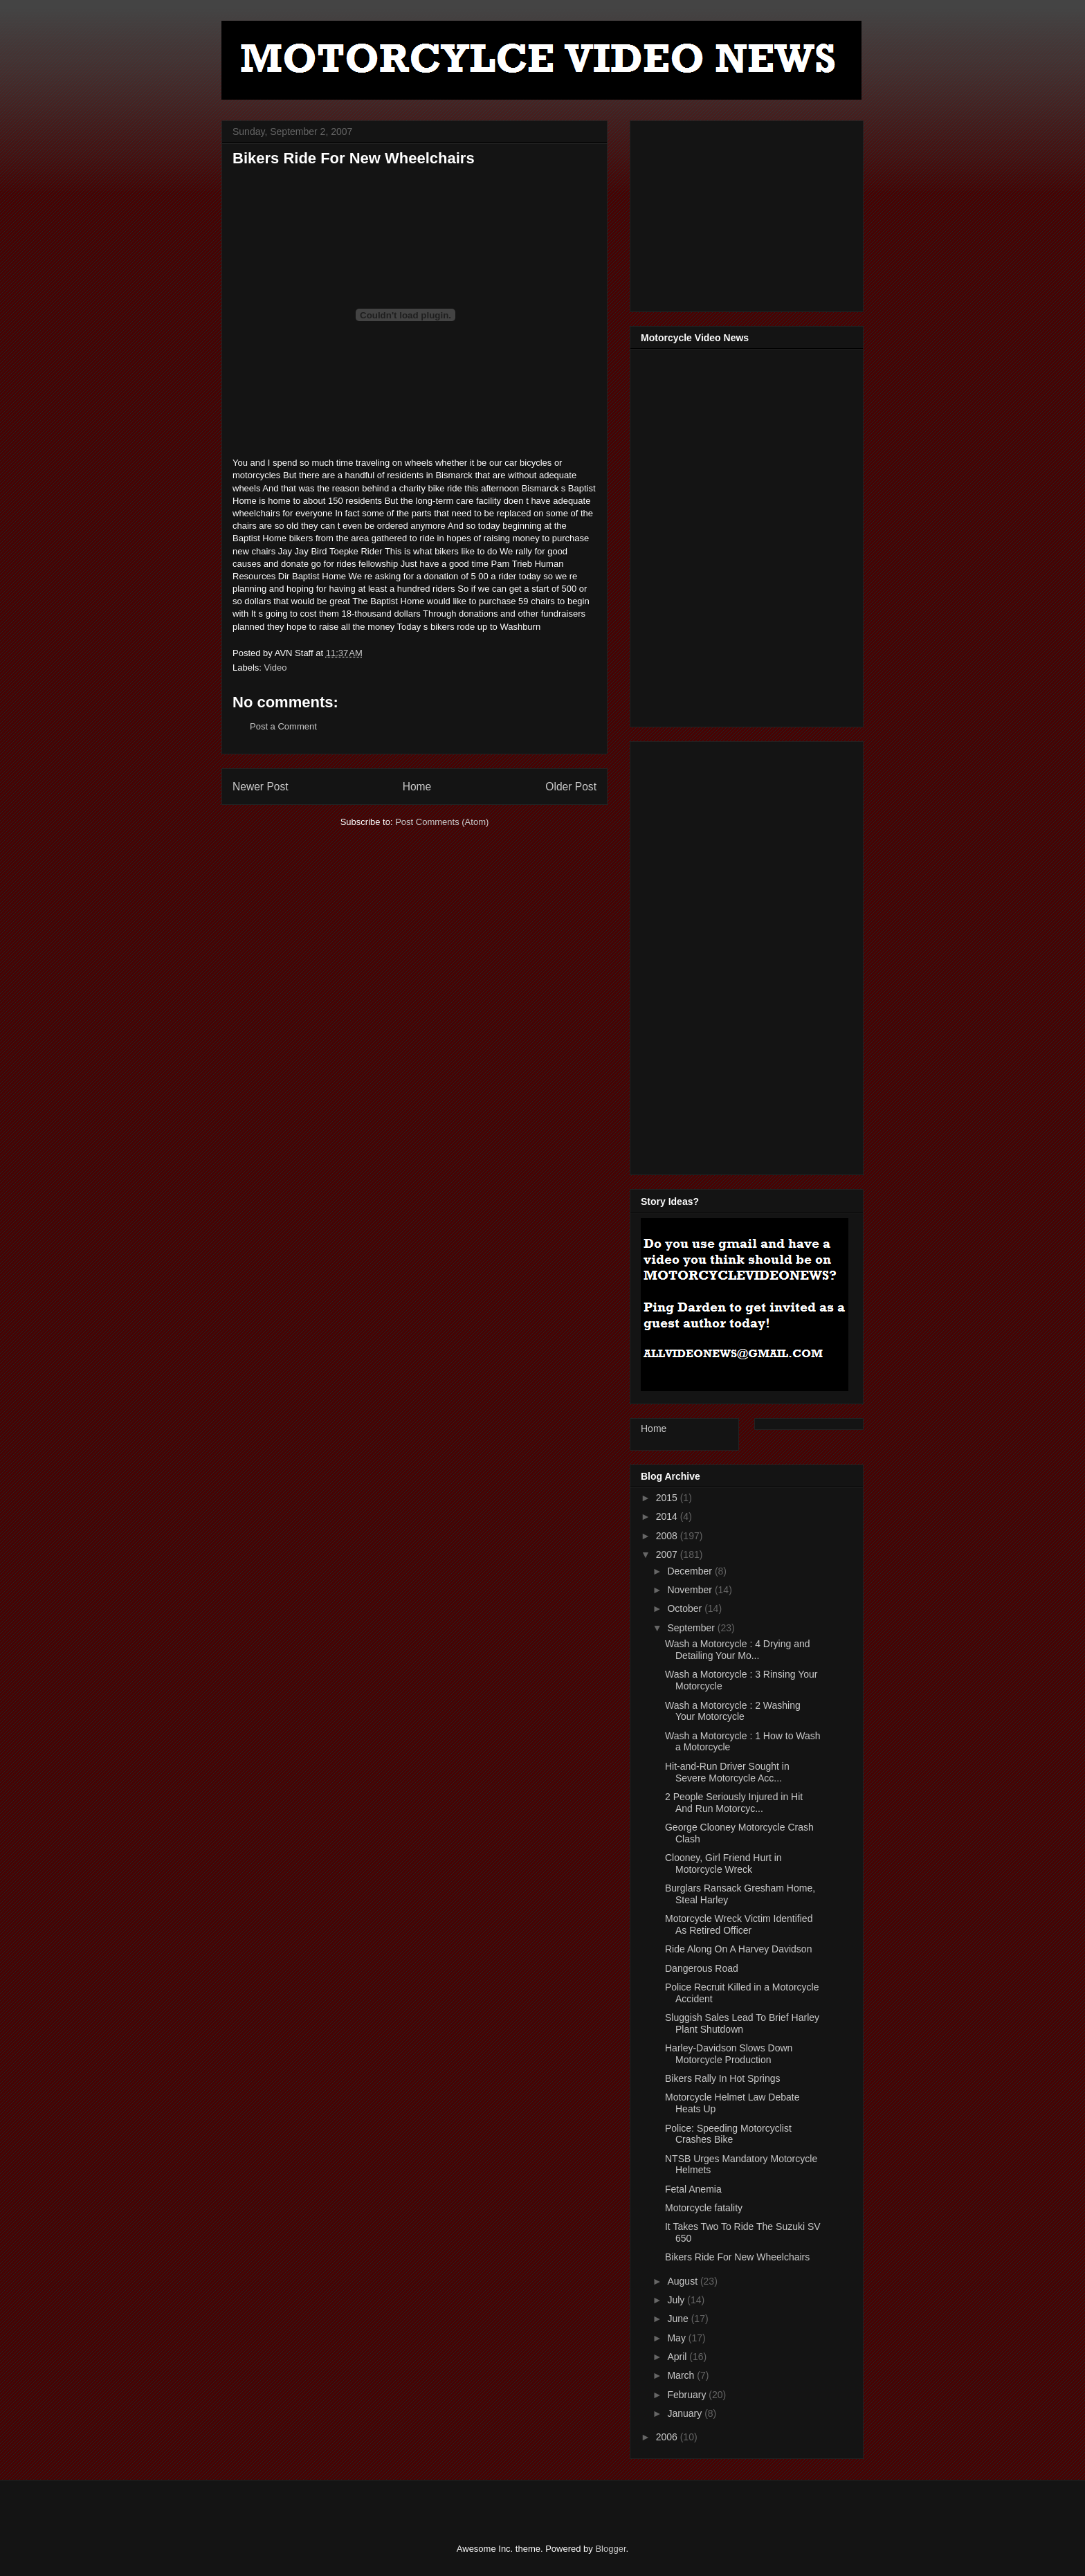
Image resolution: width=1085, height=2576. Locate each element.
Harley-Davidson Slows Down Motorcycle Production (728, 2053)
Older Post (570, 786)
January (685, 2413)
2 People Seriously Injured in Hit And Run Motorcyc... (734, 1802)
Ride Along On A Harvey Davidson (738, 1948)
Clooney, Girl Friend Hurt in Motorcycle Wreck (723, 1863)
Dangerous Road (701, 1968)
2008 (668, 1535)
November (690, 1589)
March (682, 2375)
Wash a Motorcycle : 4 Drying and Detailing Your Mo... (737, 1649)
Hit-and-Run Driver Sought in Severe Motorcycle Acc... (727, 1772)
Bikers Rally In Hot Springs (723, 2078)
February (688, 2394)
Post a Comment (283, 726)
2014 (668, 1516)
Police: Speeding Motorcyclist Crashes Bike (728, 2134)
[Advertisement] (744, 212)
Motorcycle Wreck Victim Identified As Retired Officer (738, 1924)
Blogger (610, 2548)
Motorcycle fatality (703, 2207)
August (683, 2281)
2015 (668, 1497)
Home (417, 786)
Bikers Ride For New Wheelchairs (737, 2256)
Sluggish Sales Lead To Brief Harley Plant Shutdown (742, 2023)
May (677, 2337)
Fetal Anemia (693, 2189)
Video (275, 667)
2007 (668, 1554)
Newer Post (260, 786)
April (678, 2356)
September (692, 1627)
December (690, 1571)
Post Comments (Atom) (442, 822)
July (677, 2299)
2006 (668, 2436)
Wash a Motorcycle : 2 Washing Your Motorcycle (733, 1711)
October (685, 1608)
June (679, 2318)
